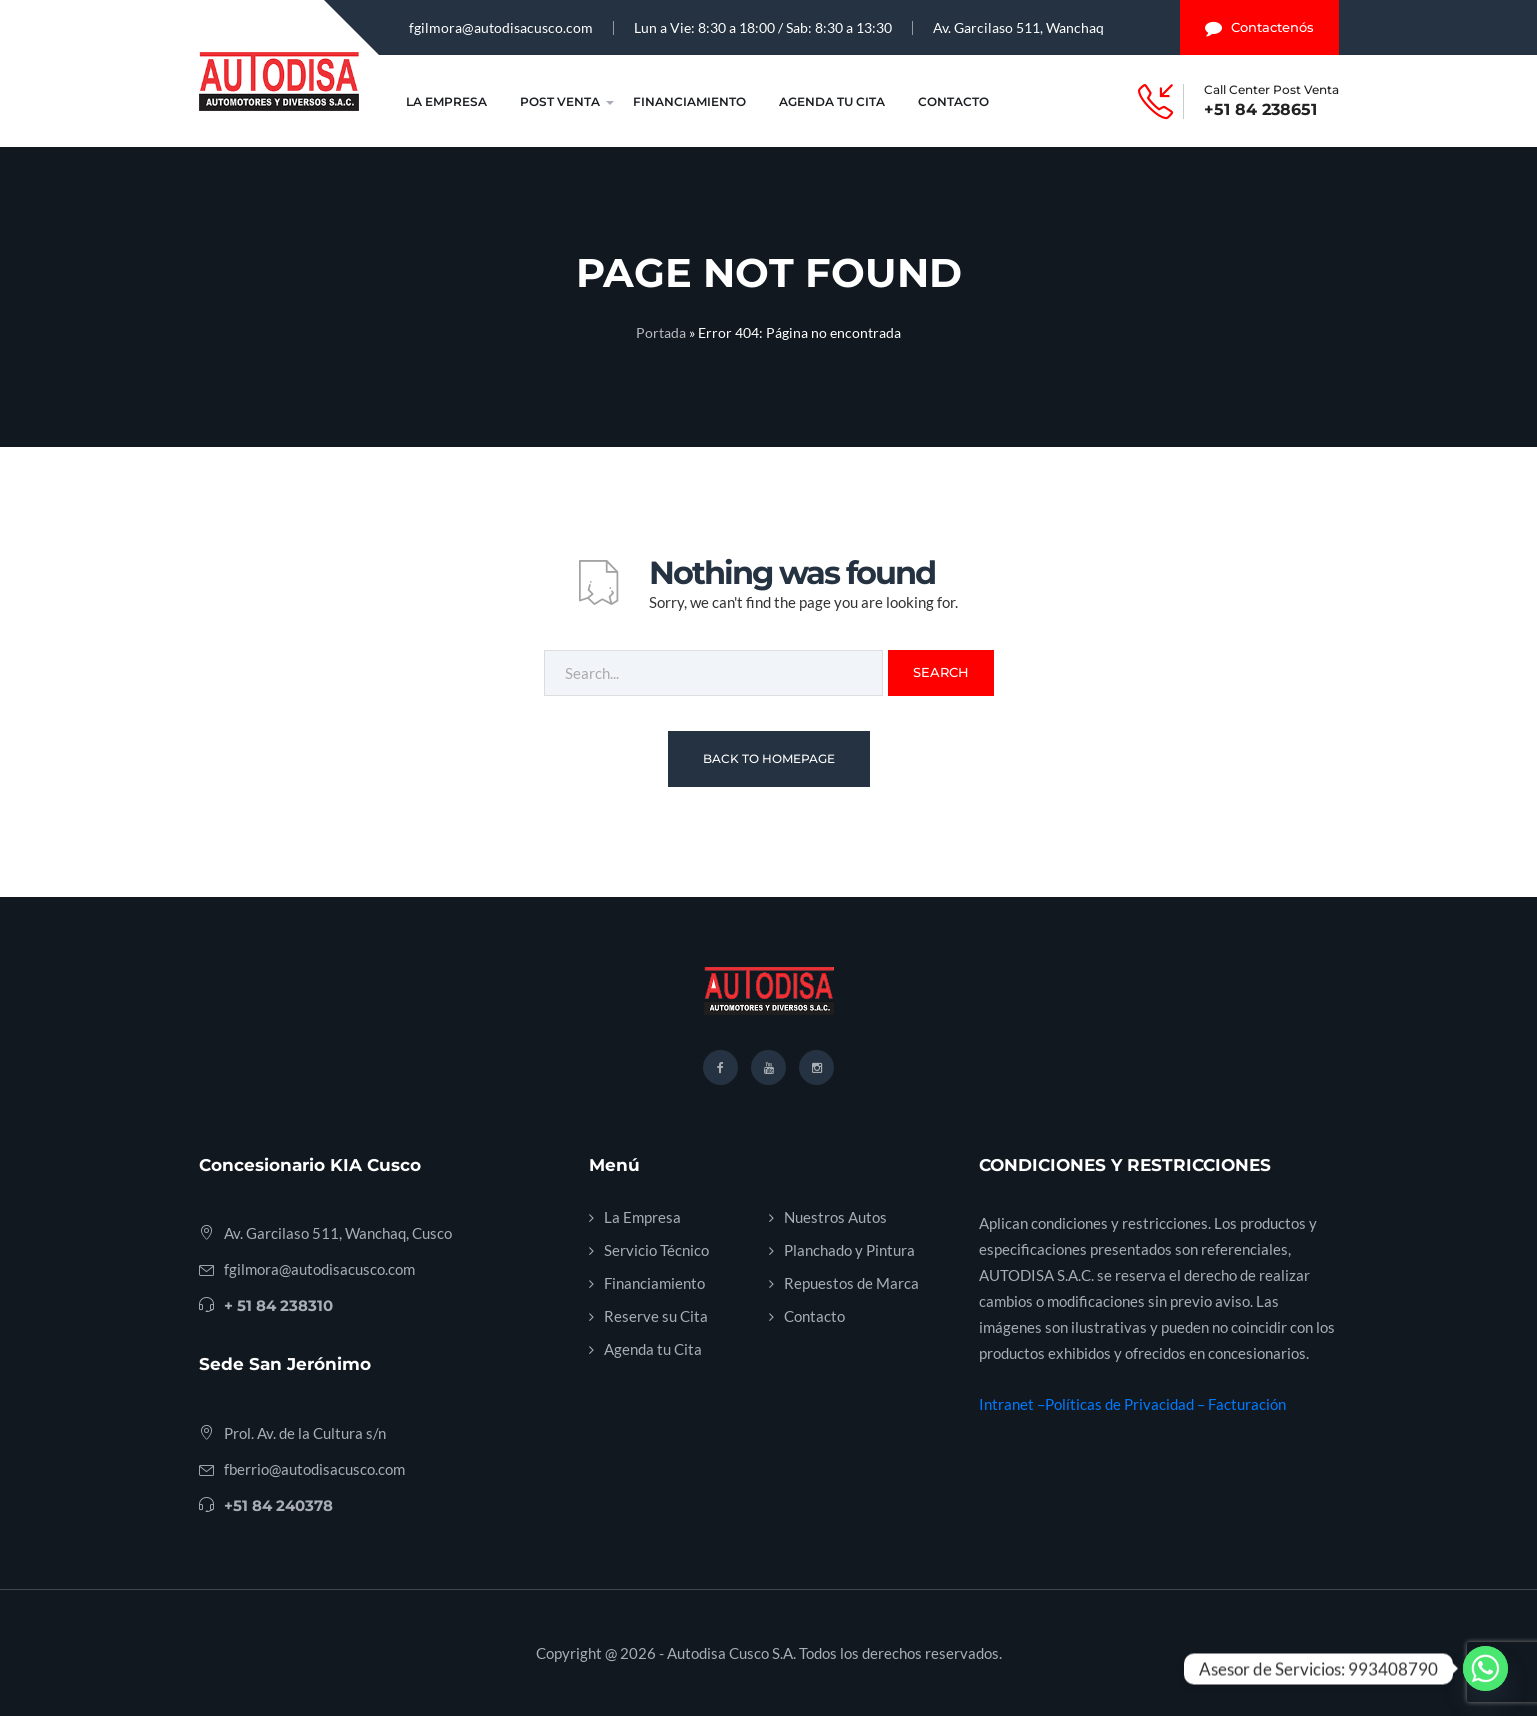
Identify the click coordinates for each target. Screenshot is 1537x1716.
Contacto (953, 101)
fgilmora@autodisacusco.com (501, 27)
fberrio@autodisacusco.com (314, 1469)
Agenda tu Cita (832, 101)
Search (941, 672)
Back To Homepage (769, 758)
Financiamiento (689, 101)
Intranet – (1012, 1404)
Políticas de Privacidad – (1126, 1404)
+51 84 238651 (1260, 110)
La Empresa (446, 101)
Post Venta (560, 101)
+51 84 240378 (278, 1505)
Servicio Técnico (656, 1250)
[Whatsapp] (1485, 1668)
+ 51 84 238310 (278, 1305)
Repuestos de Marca (851, 1283)
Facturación (1247, 1404)
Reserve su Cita (656, 1316)
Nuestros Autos (835, 1217)
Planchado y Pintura (849, 1250)
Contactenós (1259, 28)
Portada (661, 332)
